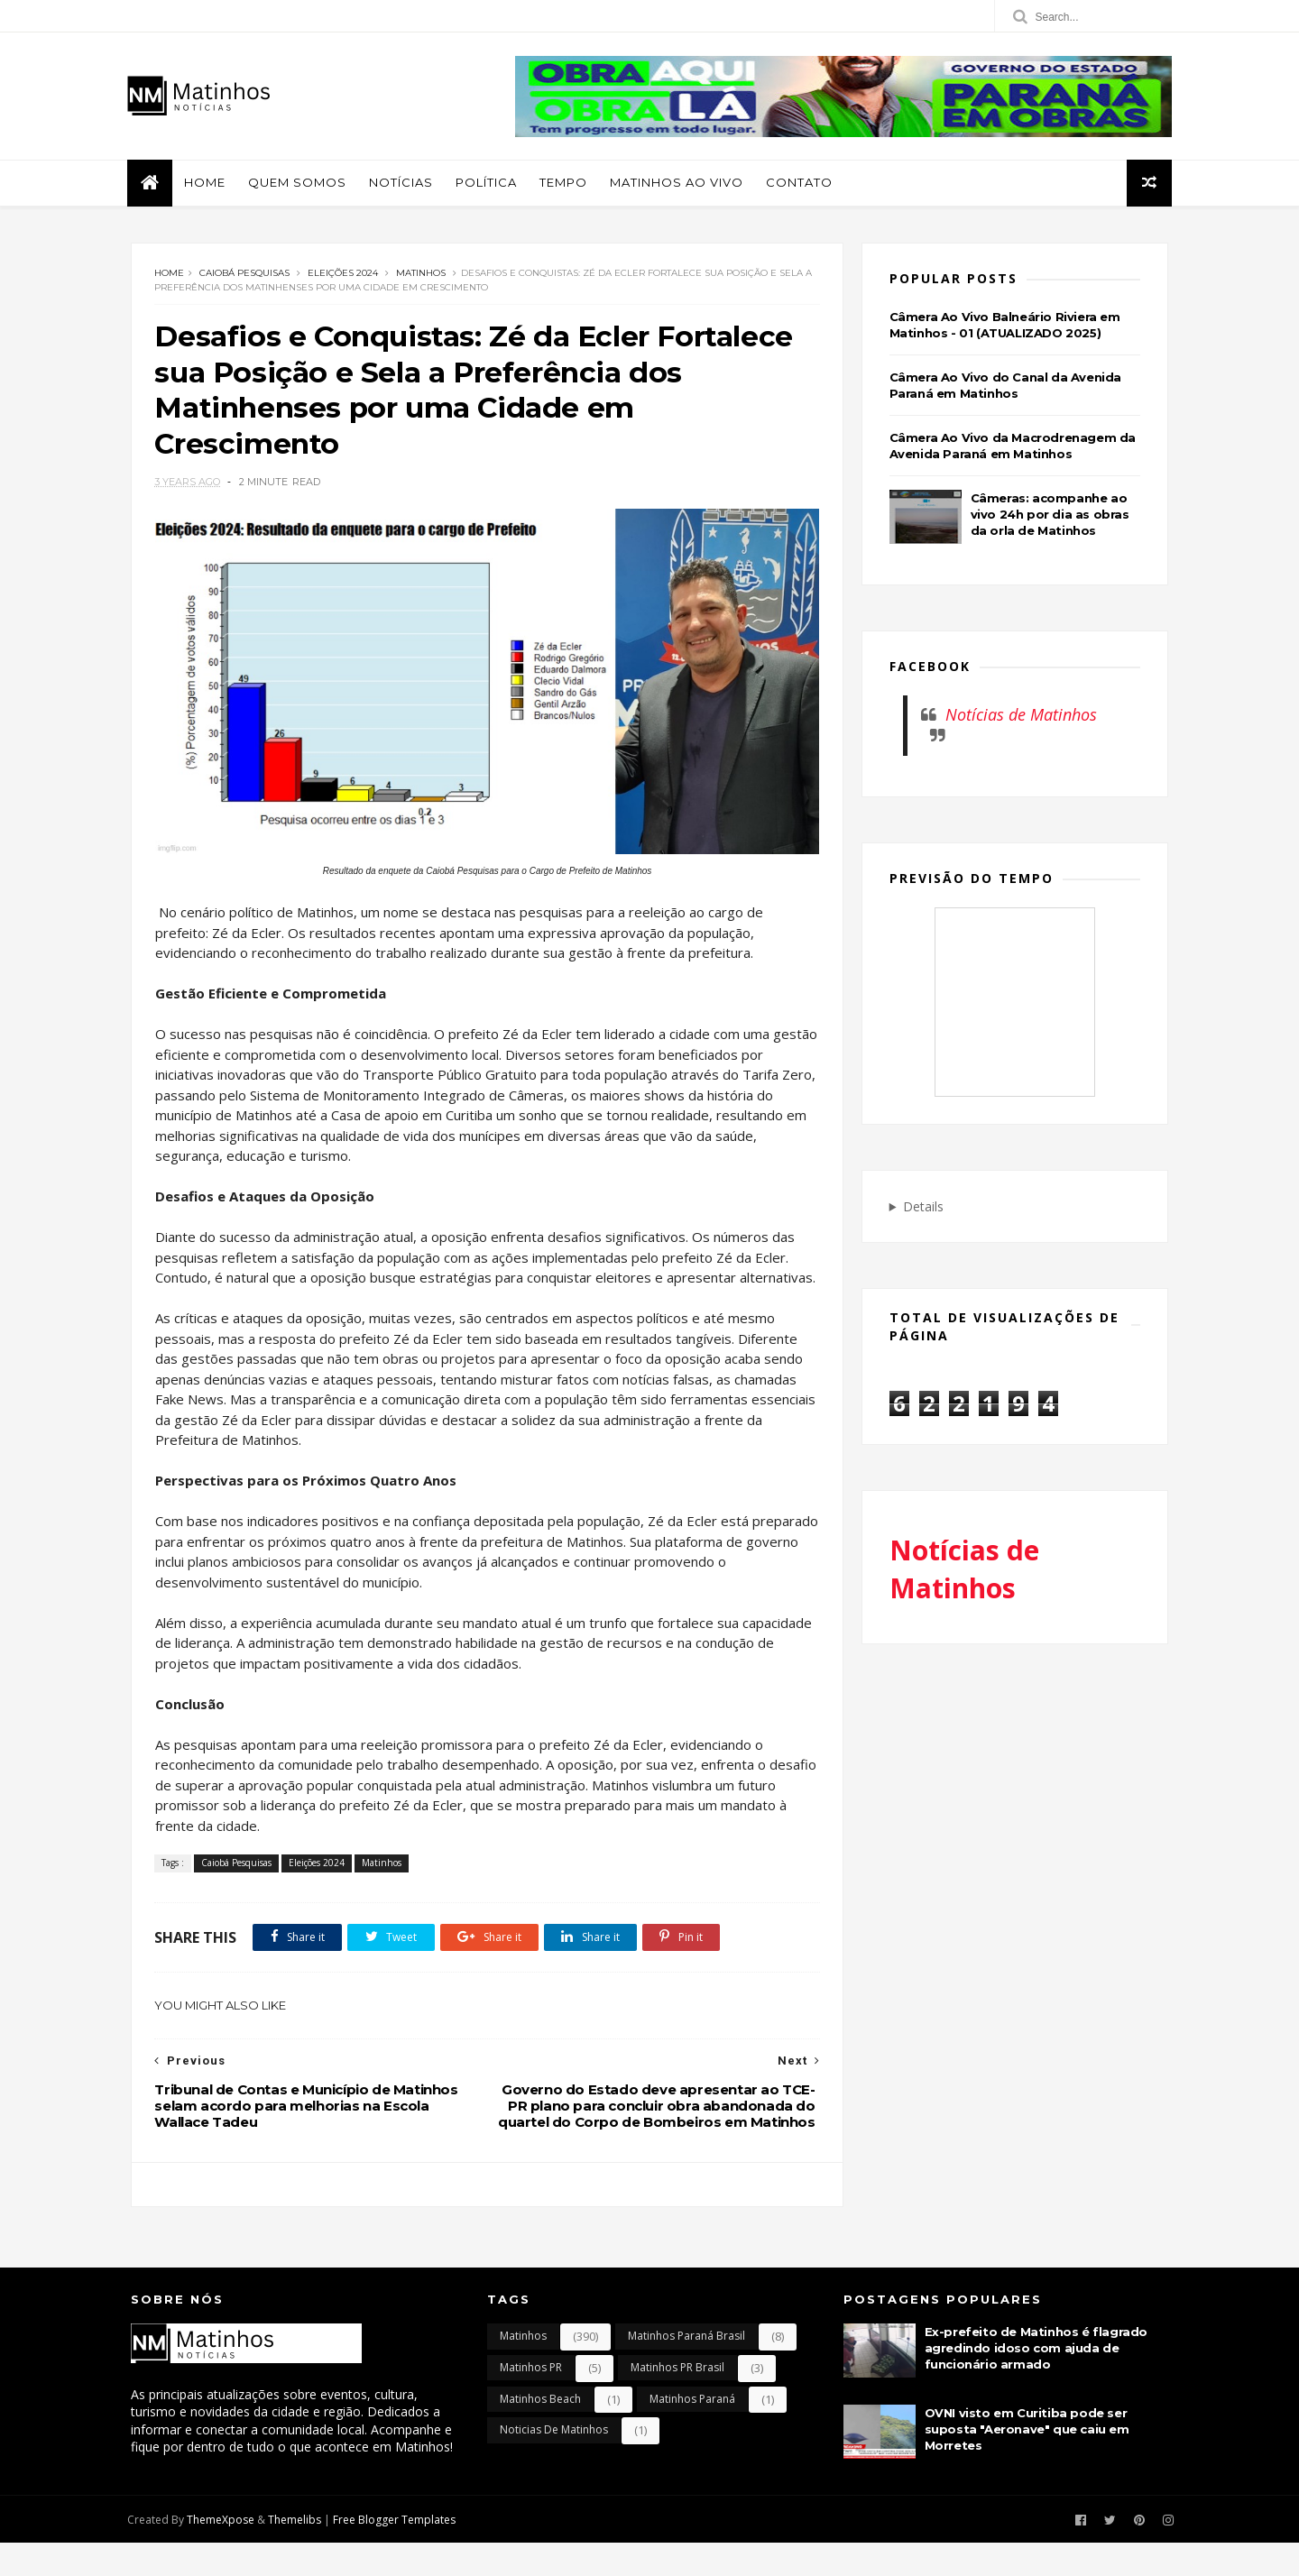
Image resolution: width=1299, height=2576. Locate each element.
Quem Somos (301, 183)
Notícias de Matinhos (1021, 716)
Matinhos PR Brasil (677, 2400)
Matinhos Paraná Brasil (686, 2369)
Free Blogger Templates (397, 2552)
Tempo (567, 183)
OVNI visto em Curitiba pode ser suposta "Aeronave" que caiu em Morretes (1027, 2462)
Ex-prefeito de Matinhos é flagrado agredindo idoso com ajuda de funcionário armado (1036, 2381)
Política (490, 183)
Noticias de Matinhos (554, 2462)
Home (208, 183)
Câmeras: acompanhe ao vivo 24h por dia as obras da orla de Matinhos (1050, 515)
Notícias (405, 183)
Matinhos (421, 275)
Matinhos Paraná (692, 2431)
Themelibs (298, 2552)
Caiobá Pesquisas (244, 275)
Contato (802, 183)
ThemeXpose (224, 2552)
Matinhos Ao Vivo (680, 183)
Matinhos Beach (540, 2431)
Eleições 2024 (343, 275)
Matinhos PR (531, 2400)
